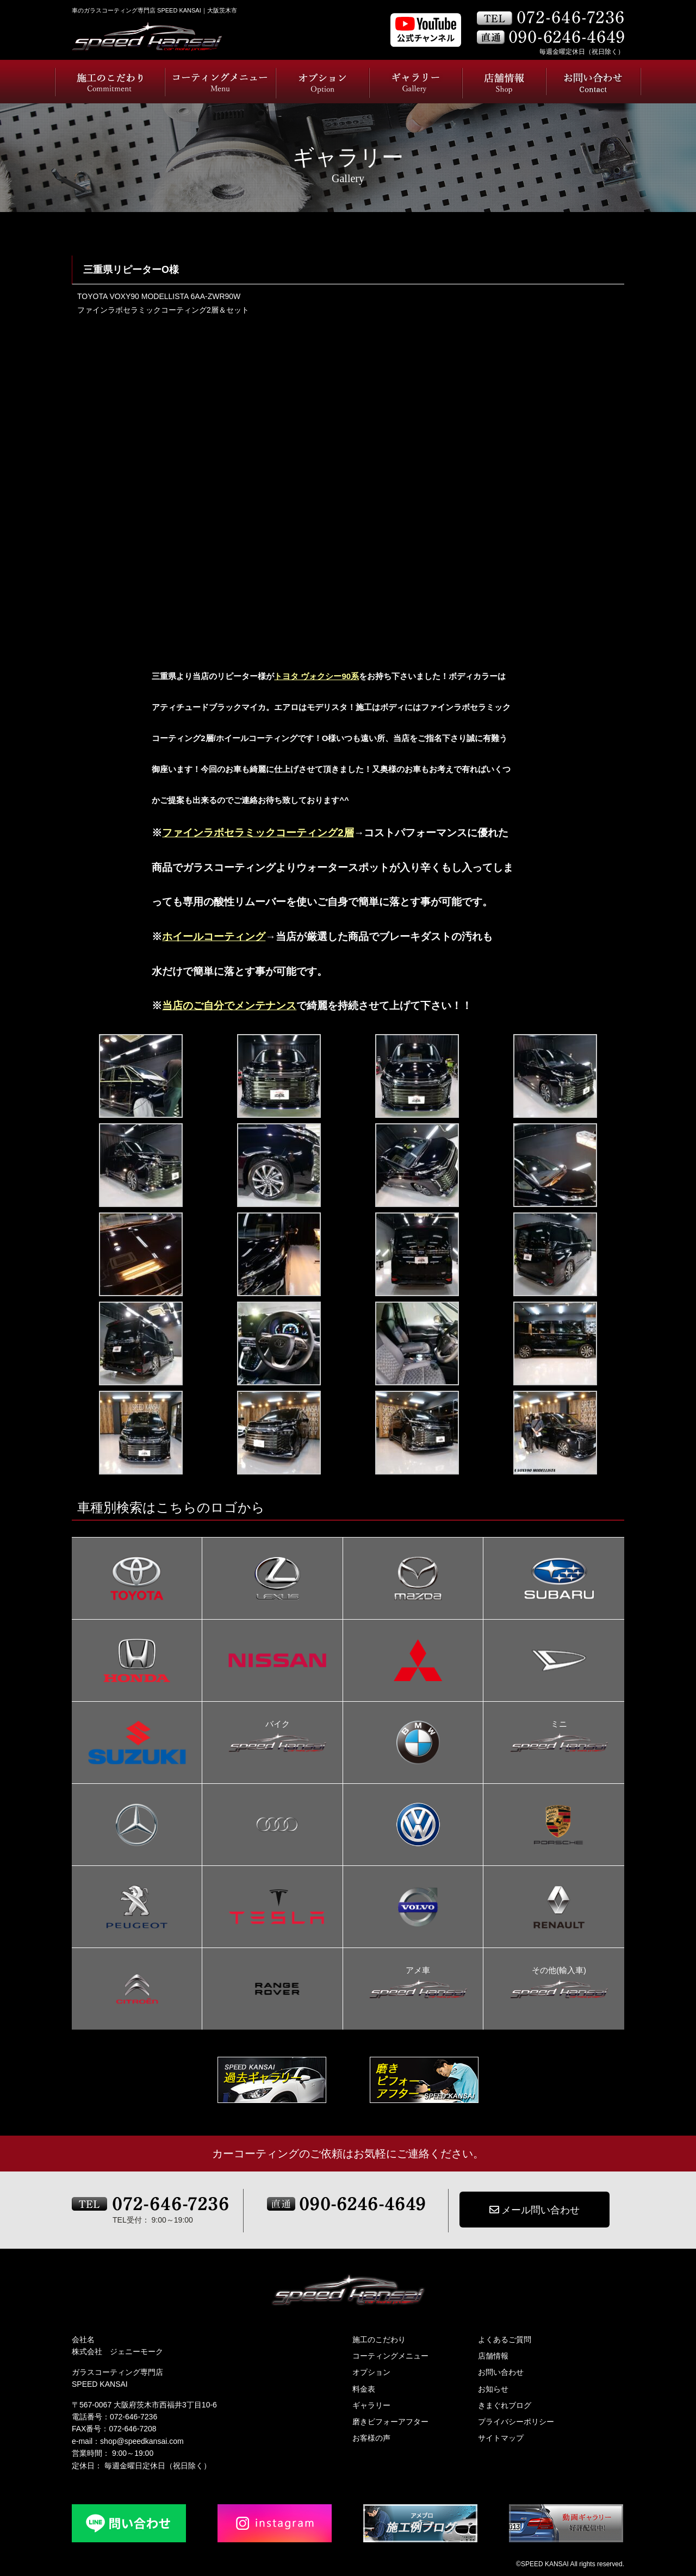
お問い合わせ (501, 2372)
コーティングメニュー (390, 2355)
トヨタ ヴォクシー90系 (316, 676)
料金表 (363, 2389)
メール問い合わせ (534, 2210)
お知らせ (493, 2389)
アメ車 (418, 1971)
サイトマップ (501, 2438)
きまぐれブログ (504, 2405)
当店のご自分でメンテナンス (229, 1005)
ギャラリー (371, 2405)
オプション (371, 2372)
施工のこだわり (379, 2339)
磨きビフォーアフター (390, 2421)
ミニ (559, 1725)
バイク (277, 1725)
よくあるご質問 (504, 2339)
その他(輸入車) (559, 1971)
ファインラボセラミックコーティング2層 (257, 832)
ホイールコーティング (213, 936)
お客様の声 (371, 2438)
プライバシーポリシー (516, 2421)
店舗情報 (493, 2355)
